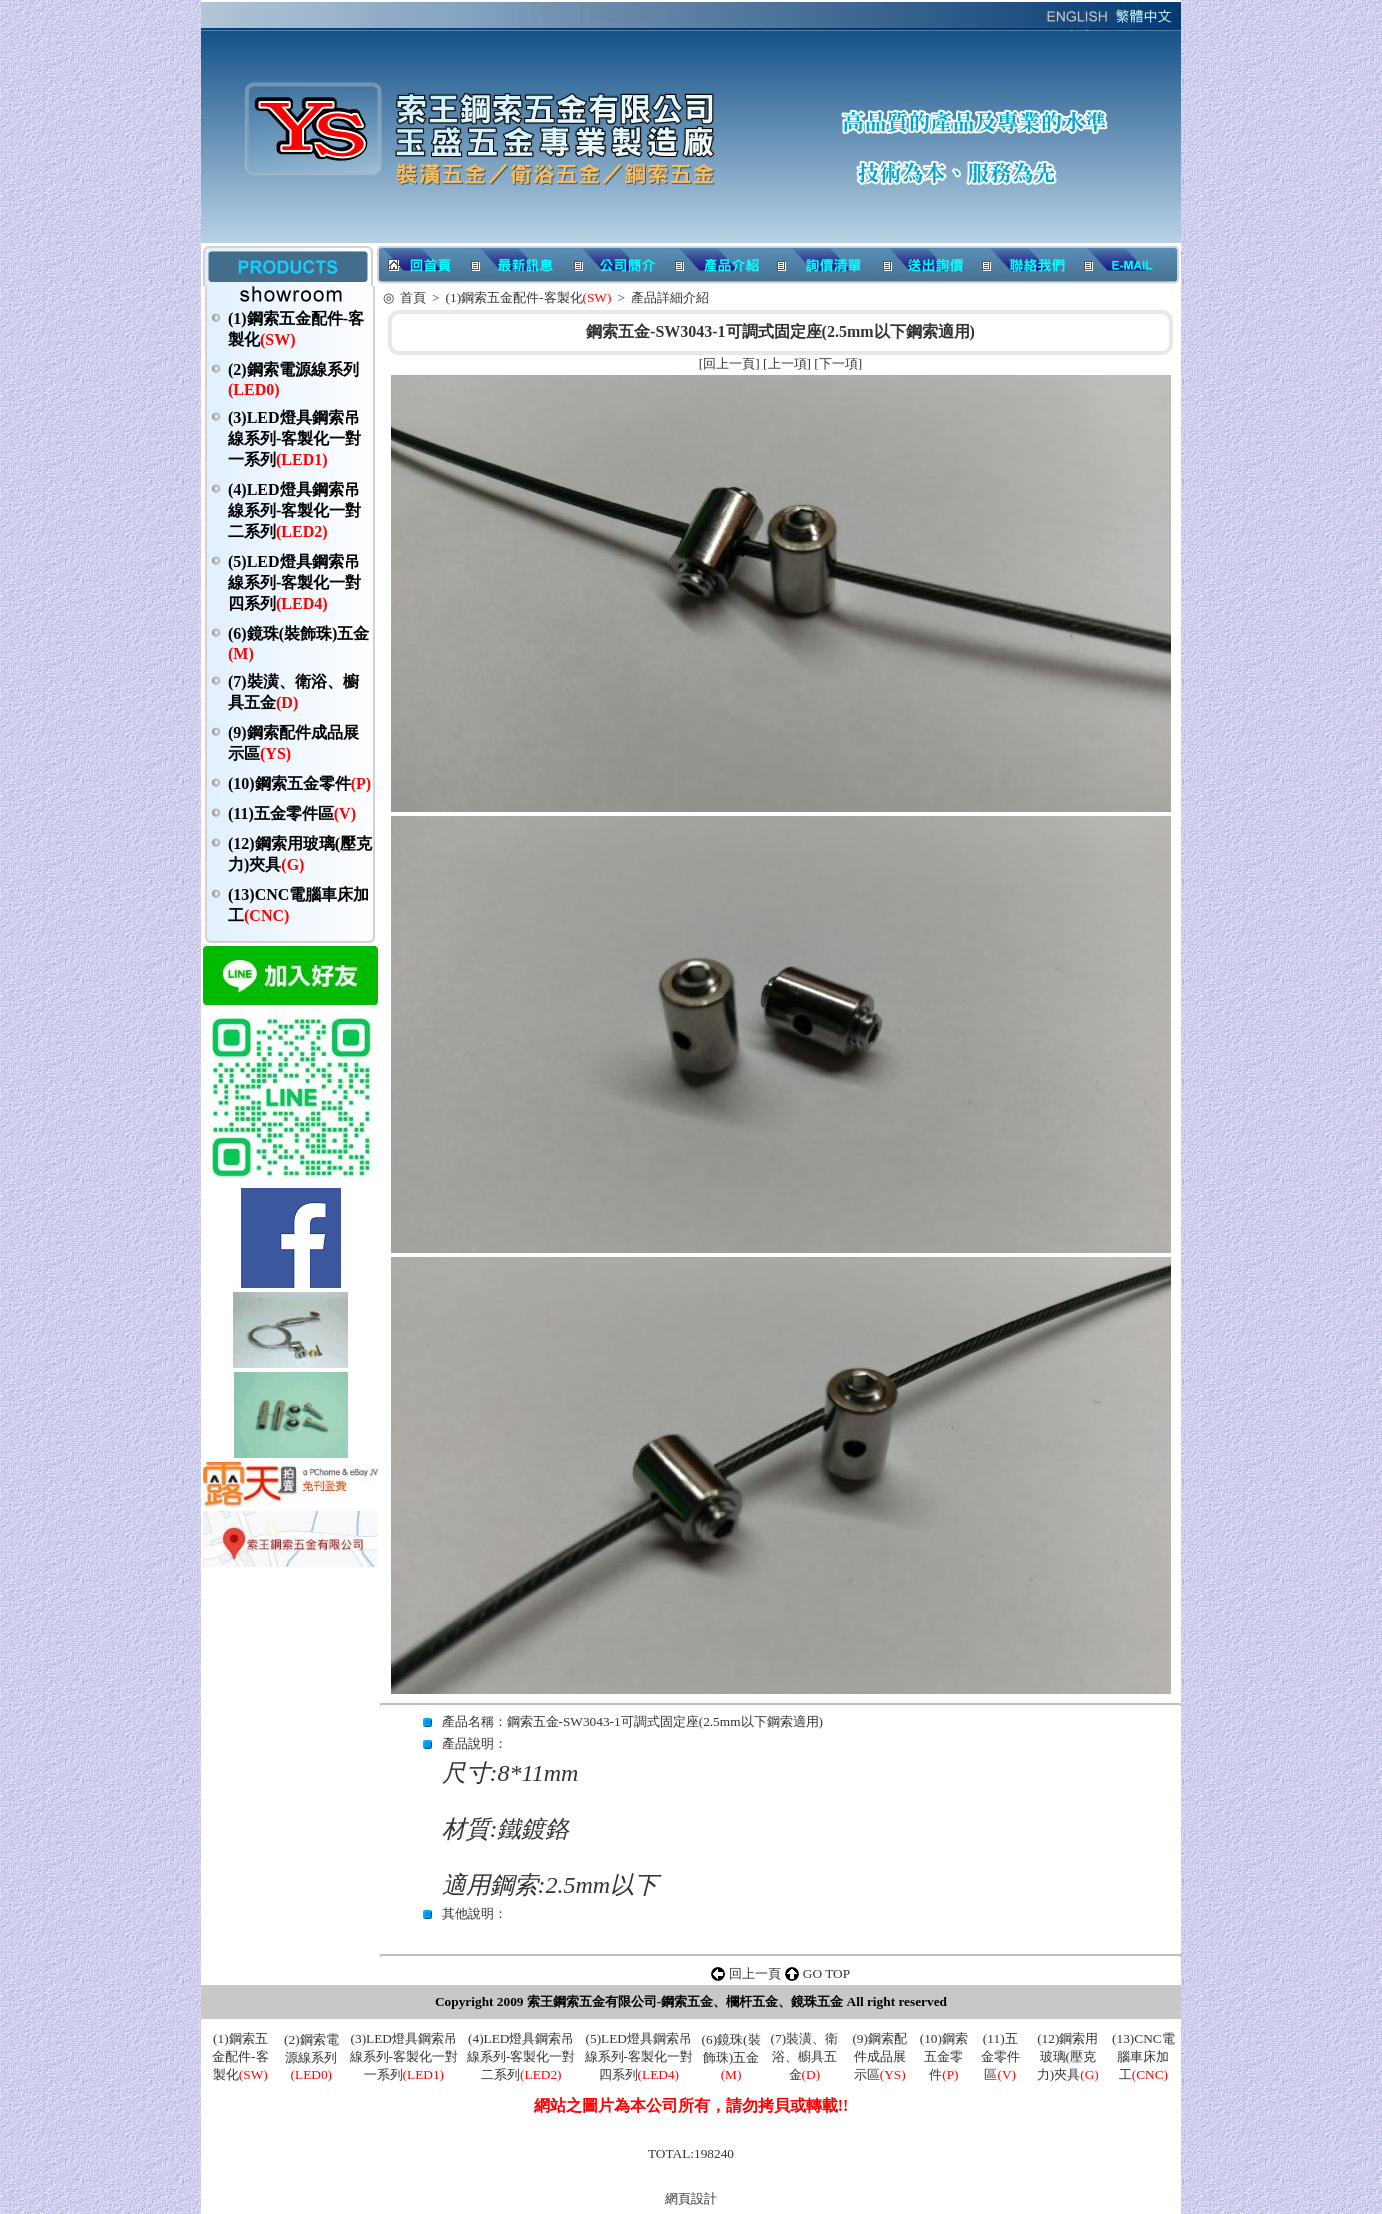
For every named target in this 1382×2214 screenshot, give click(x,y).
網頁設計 (691, 2198)
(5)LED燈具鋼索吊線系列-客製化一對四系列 (294, 582)
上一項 (787, 363)
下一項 (838, 363)
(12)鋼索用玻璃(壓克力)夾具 (1068, 2056)
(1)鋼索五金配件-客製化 (529, 297)
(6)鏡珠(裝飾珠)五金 (731, 2057)
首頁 (413, 297)
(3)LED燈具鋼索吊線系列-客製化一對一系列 (294, 438)
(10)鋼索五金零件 (299, 783)
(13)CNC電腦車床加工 (1143, 2056)
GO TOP (826, 1973)
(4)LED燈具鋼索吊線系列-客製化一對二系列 (294, 510)
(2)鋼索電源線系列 (311, 2057)
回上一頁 (729, 363)
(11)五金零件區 (292, 813)
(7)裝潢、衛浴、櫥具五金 (805, 2056)
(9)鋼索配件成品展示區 (879, 2056)
